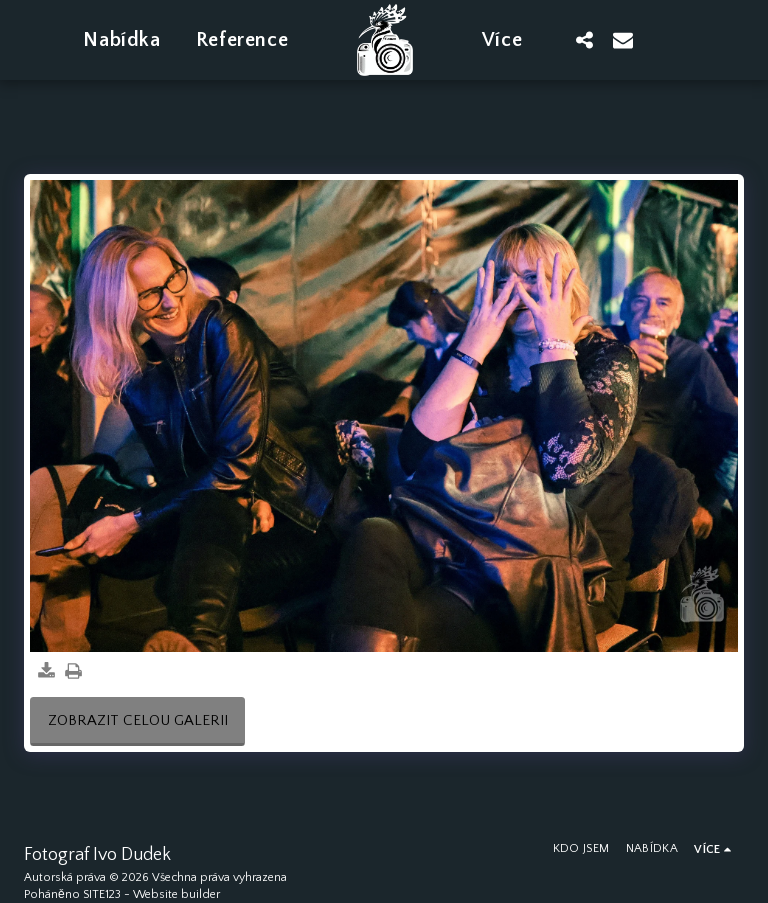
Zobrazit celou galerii (138, 720)
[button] (585, 39)
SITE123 (102, 894)
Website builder (176, 894)
